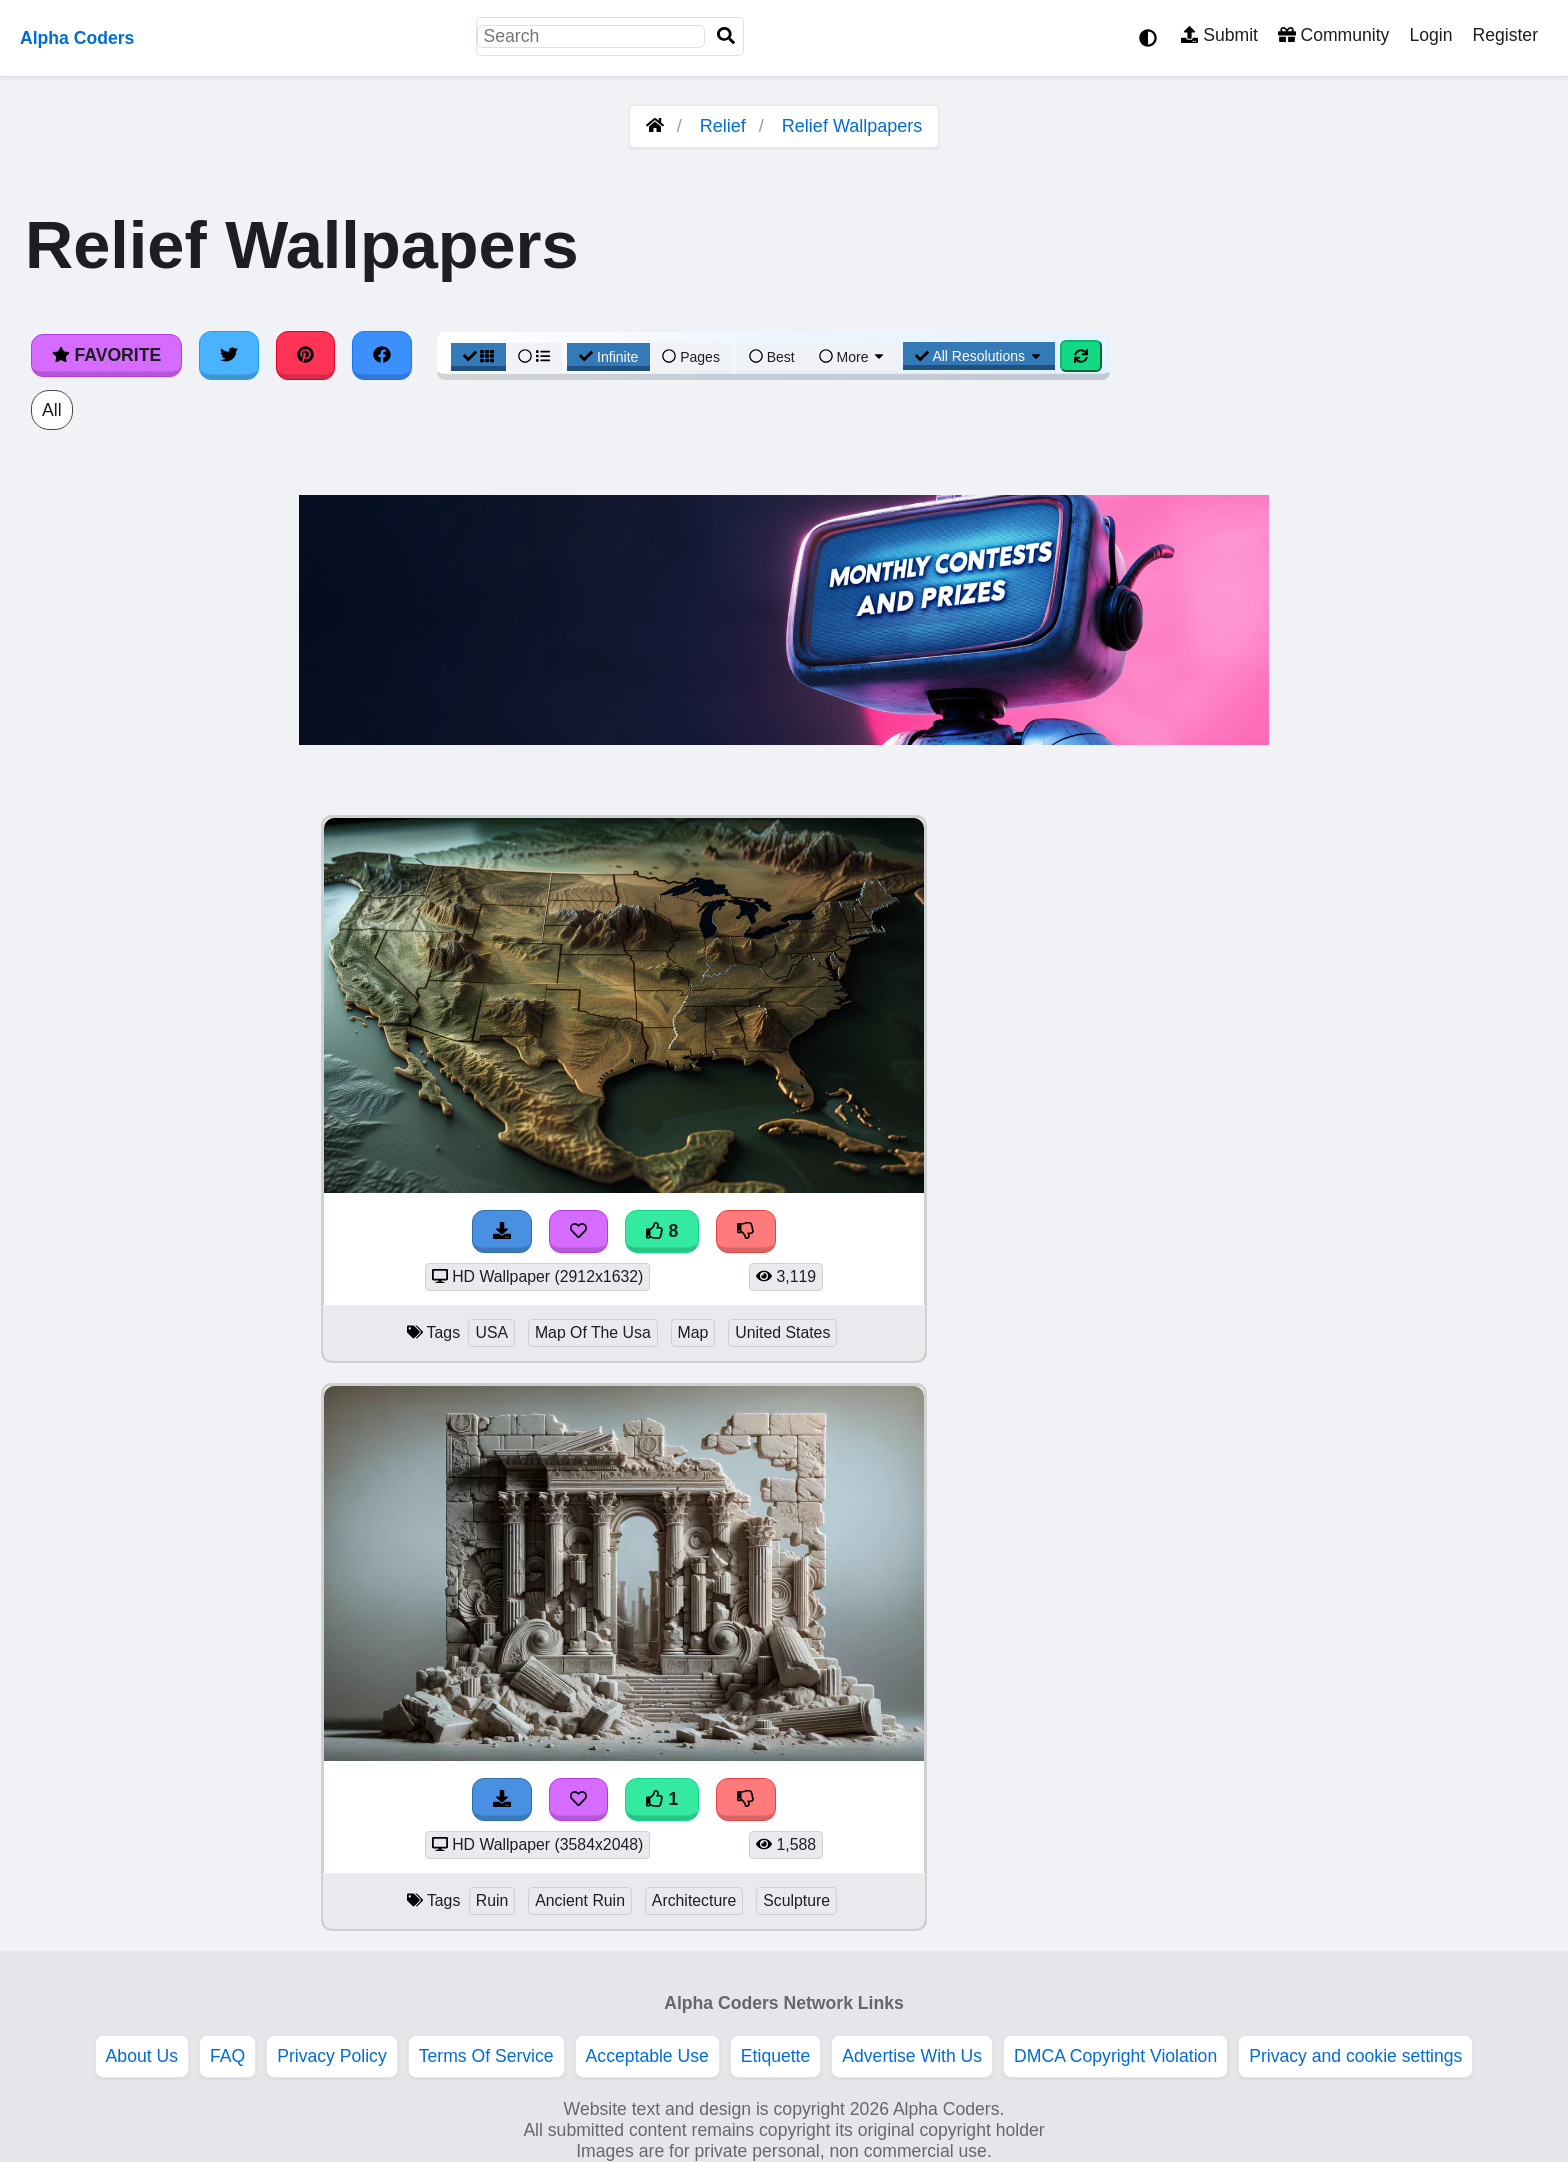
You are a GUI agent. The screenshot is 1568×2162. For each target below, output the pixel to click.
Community (1333, 35)
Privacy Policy (332, 2056)
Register (1505, 35)
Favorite (106, 355)
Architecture (694, 1900)
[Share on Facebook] (382, 355)
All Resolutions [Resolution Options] (979, 356)
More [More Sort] (853, 357)
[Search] (726, 36)
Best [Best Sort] (772, 357)
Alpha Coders (77, 38)
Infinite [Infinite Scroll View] (608, 357)
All (52, 410)
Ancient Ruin (580, 1900)
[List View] (534, 357)
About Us (142, 2056)
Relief (723, 126)
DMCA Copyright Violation (1115, 2056)
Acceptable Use (647, 2056)
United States (782, 1332)
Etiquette (775, 2056)
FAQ (227, 2056)
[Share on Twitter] (229, 355)
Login (1430, 35)
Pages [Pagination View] (691, 357)
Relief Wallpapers (852, 126)
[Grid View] (479, 357)
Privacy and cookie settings (1355, 2056)
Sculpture (796, 1900)
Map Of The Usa (593, 1332)
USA (491, 1332)
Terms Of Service (486, 2056)
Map (693, 1332)
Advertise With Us (912, 2056)
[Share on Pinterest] (306, 355)
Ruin (492, 1900)
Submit (1219, 35)
